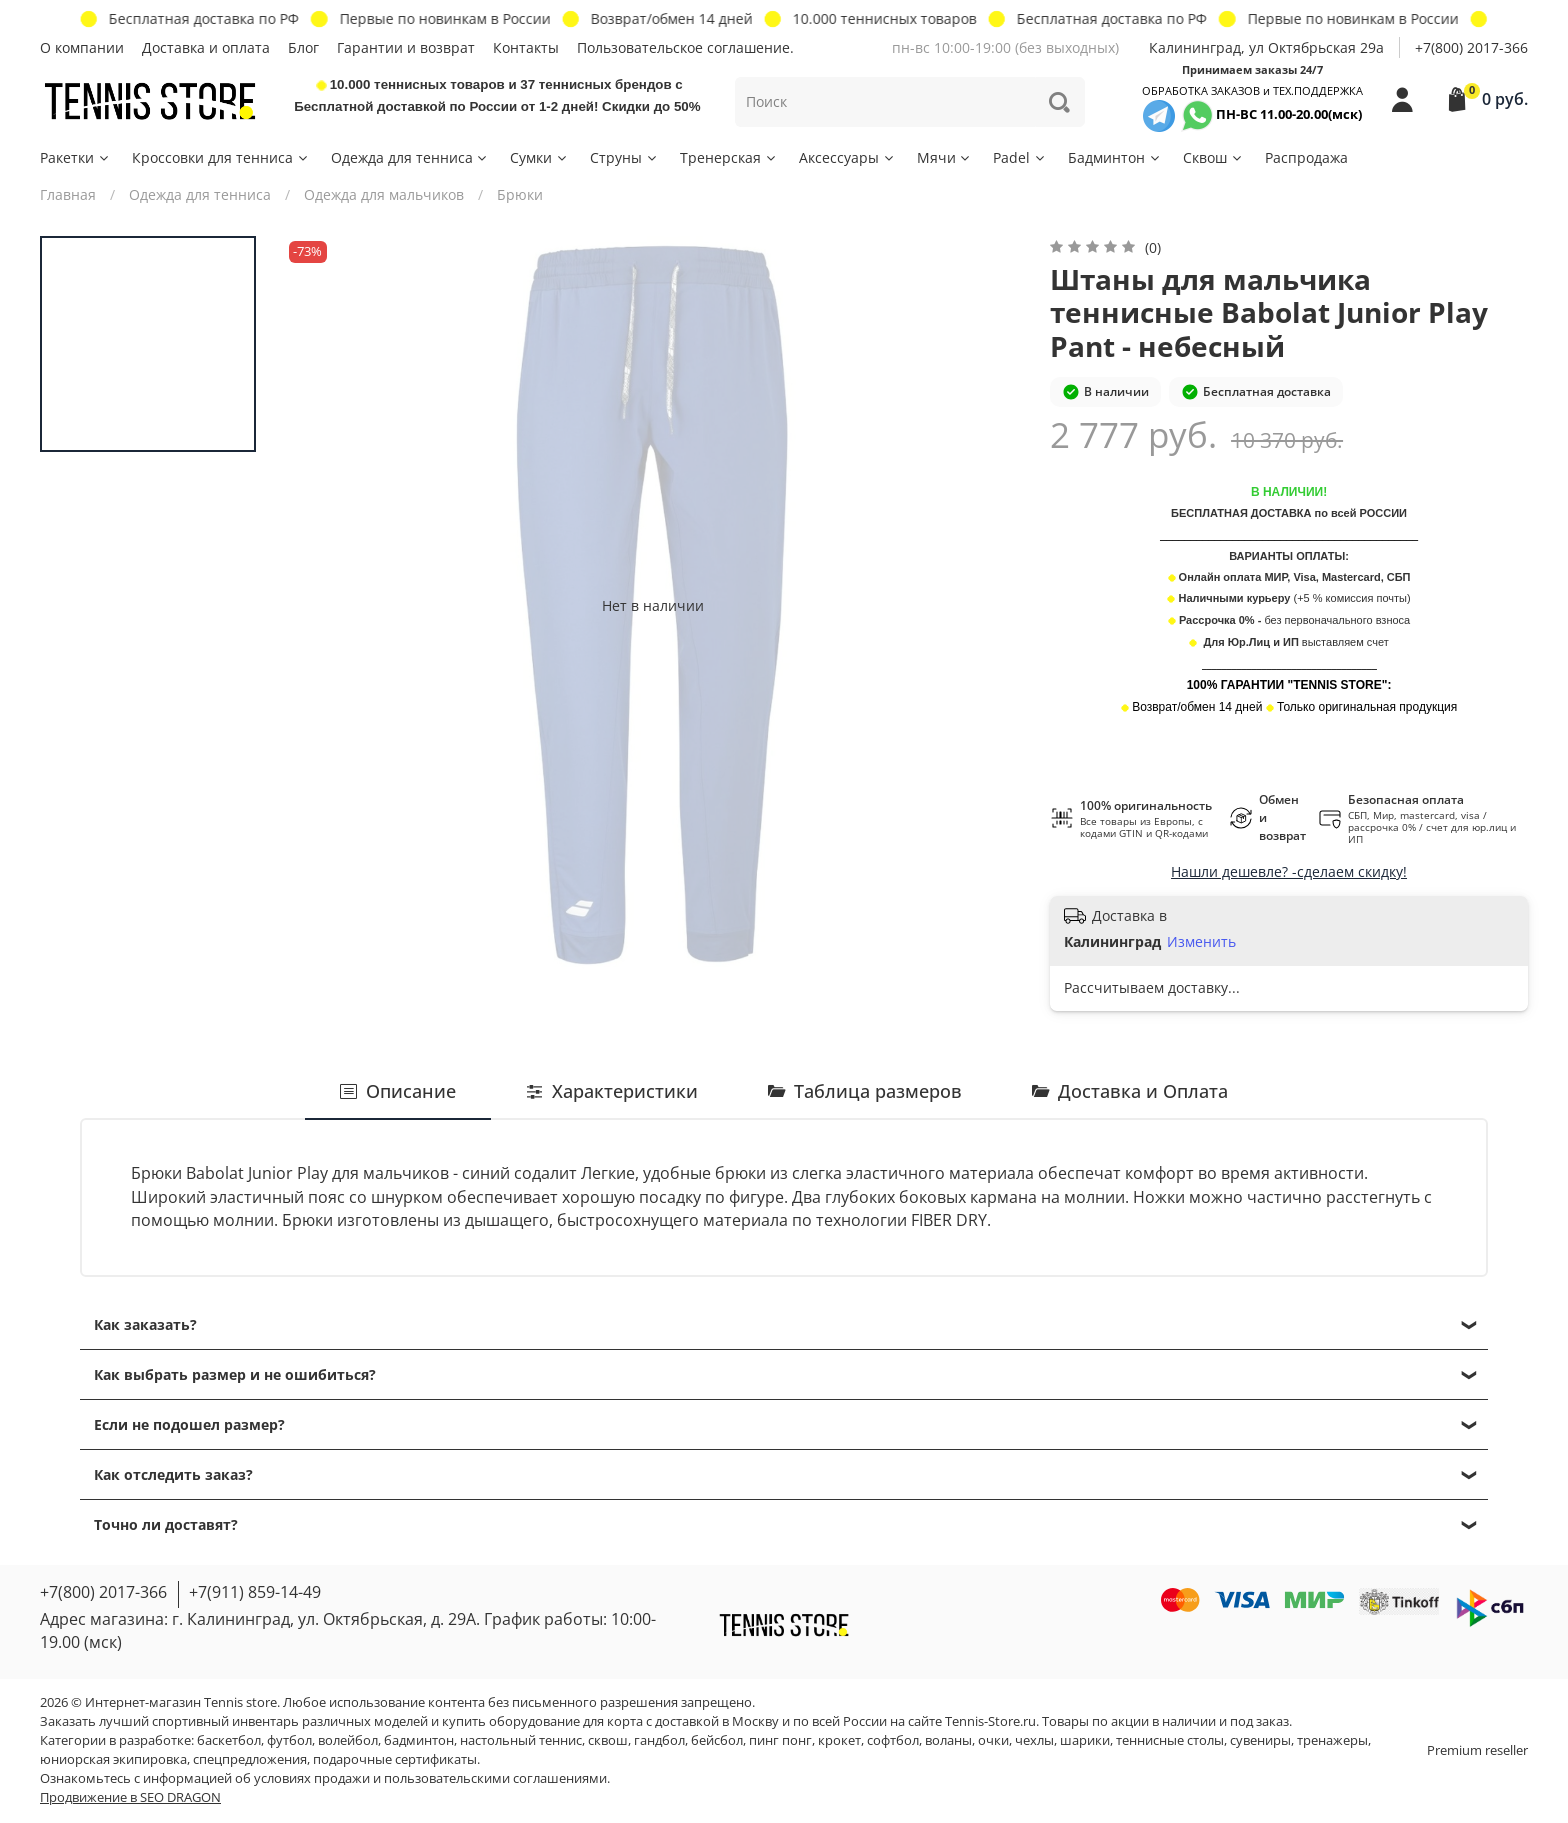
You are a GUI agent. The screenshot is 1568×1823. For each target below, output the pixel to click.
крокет (839, 1740)
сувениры (1260, 1740)
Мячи (945, 157)
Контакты (526, 47)
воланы (948, 1740)
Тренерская (729, 157)
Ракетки (75, 157)
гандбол (659, 1740)
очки (993, 1740)
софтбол (893, 1740)
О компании (82, 47)
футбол (289, 1740)
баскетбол (229, 1740)
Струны (624, 157)
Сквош (1213, 157)
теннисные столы (1170, 1740)
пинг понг (780, 1740)
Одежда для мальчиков (384, 194)
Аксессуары (847, 157)
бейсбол (717, 1740)
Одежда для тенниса (410, 157)
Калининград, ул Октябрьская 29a (1266, 47)
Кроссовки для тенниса (221, 157)
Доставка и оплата (206, 47)
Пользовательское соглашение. (685, 47)
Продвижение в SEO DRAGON (130, 1797)
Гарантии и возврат (406, 47)
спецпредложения (250, 1759)
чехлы (1034, 1740)
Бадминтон (1115, 157)
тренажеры (1332, 1740)
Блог (303, 47)
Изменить (1201, 942)
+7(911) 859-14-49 (255, 1592)
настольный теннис (521, 1740)
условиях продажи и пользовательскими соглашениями (430, 1778)
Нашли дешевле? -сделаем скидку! (1289, 871)
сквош (608, 1740)
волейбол (348, 1740)
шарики (1085, 1740)
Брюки (520, 194)
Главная (68, 194)
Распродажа (1306, 157)
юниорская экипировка (113, 1759)
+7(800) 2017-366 (1471, 47)
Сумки (539, 157)
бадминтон (419, 1740)
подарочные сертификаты (395, 1759)
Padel (1020, 157)
